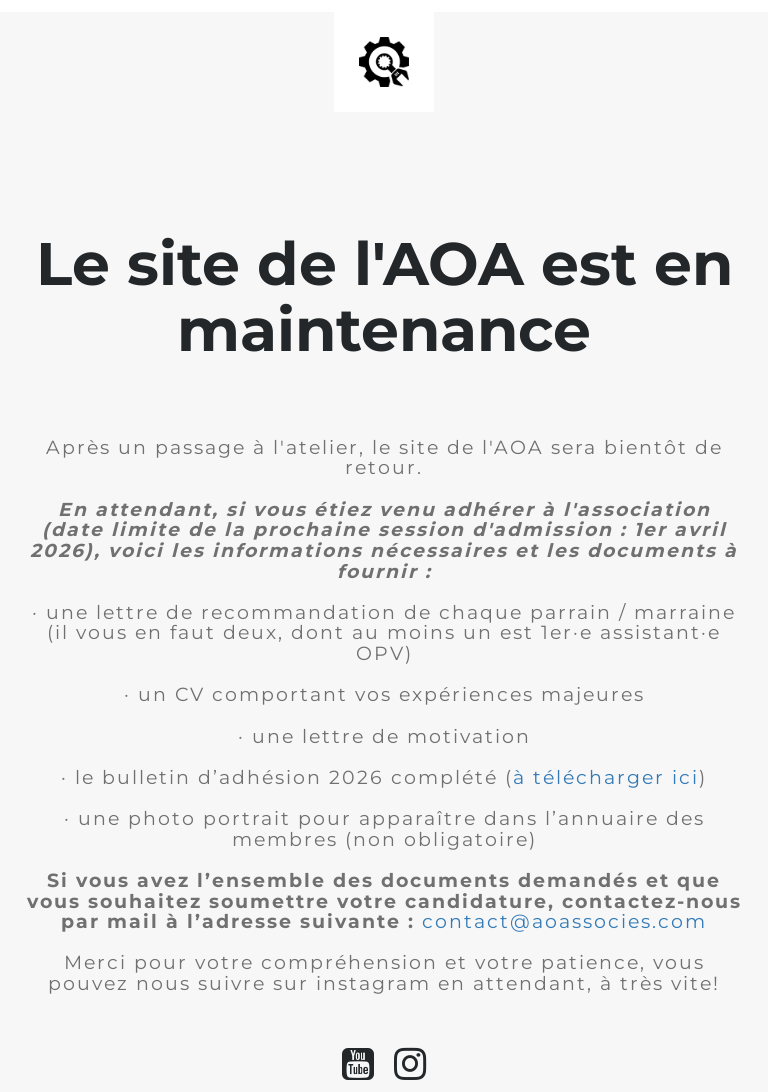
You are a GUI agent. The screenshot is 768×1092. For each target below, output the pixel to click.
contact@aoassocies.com (564, 921)
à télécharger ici (606, 777)
